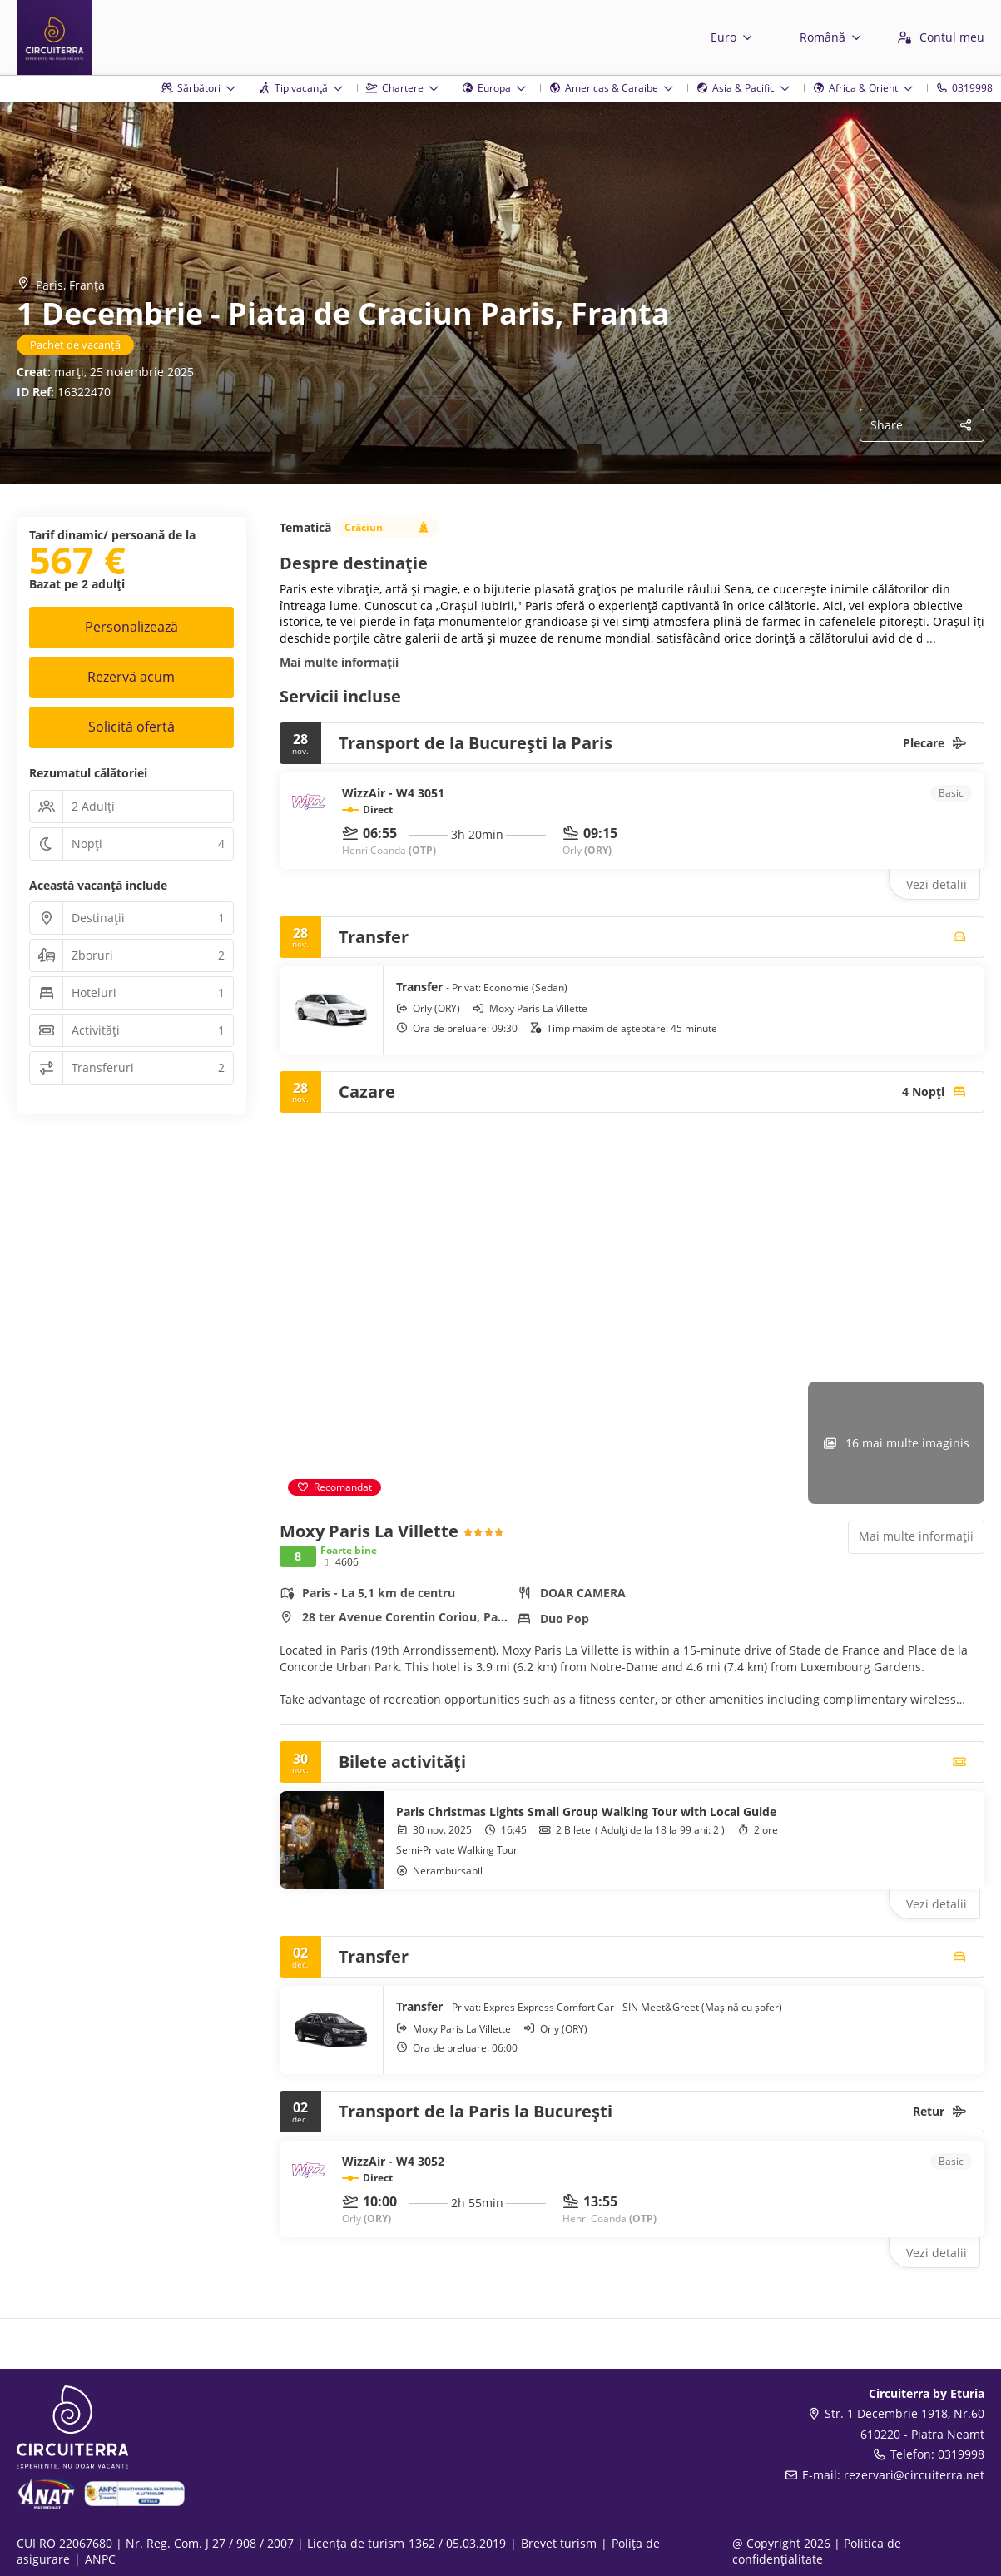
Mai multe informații (339, 662)
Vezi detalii (936, 884)
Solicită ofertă (131, 726)
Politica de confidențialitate (816, 2551)
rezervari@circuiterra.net (914, 2475)
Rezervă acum (131, 677)
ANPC (100, 2559)
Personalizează (131, 627)
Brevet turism (559, 2543)
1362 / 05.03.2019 (457, 2543)
